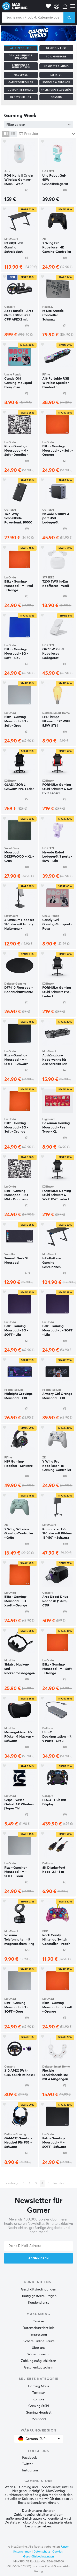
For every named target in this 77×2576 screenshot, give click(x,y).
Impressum (38, 2334)
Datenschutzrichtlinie (39, 2328)
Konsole (38, 2399)
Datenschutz (41, 2551)
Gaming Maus (38, 2386)
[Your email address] (38, 2246)
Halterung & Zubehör (56, 90)
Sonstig (56, 97)
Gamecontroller (20, 82)
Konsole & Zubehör (56, 82)
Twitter (27, 2464)
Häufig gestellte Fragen (38, 2296)
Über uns (38, 2347)
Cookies (39, 2321)
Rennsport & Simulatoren (21, 66)
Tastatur (56, 75)
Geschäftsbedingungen (38, 2289)
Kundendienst (38, 2302)
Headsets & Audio (56, 66)
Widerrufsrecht (38, 2354)
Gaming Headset (39, 2412)
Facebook (29, 2457)
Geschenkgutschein (38, 2367)
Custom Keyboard (20, 90)
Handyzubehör (20, 97)
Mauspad (38, 2419)
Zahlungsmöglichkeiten (38, 2361)
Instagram (30, 2470)
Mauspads (21, 75)
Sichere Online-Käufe (39, 2341)
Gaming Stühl (38, 2406)
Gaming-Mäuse (56, 48)
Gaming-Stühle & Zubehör (20, 57)
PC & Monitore (56, 57)
